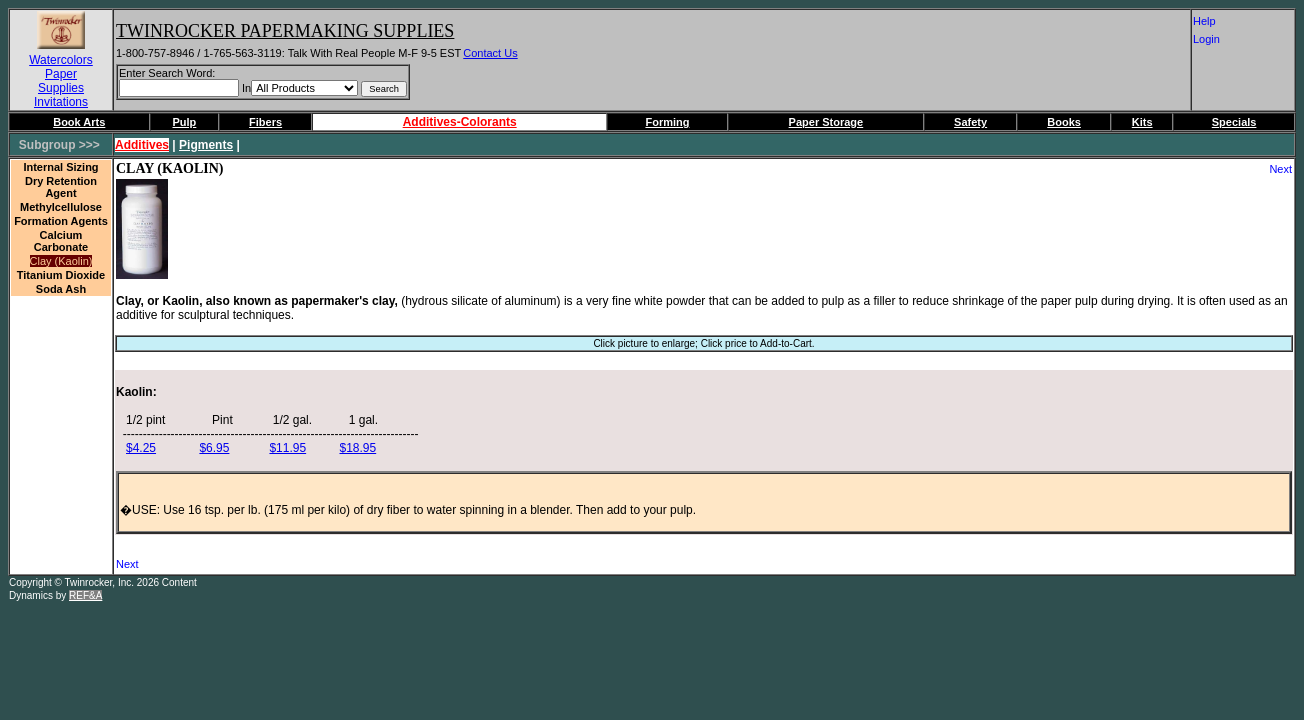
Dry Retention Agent (61, 187)
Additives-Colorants (460, 122)
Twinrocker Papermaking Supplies (285, 31)
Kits (1142, 122)
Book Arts (79, 122)
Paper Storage (826, 122)
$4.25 (141, 448)
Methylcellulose (61, 207)
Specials (1234, 122)
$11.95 (287, 448)
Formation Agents (61, 221)
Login (1214, 39)
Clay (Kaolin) (61, 261)
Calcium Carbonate (61, 241)
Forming (667, 122)
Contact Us (490, 53)
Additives (142, 145)
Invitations (61, 102)
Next (1280, 169)
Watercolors (61, 60)
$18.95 (357, 448)
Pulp (185, 122)
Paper (61, 74)
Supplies (61, 88)
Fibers (265, 122)
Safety (970, 122)
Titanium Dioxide (61, 275)
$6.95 (214, 448)
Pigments (206, 145)
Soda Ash (61, 289)
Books (1064, 122)
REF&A (85, 595)
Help (1215, 21)
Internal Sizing (60, 167)
